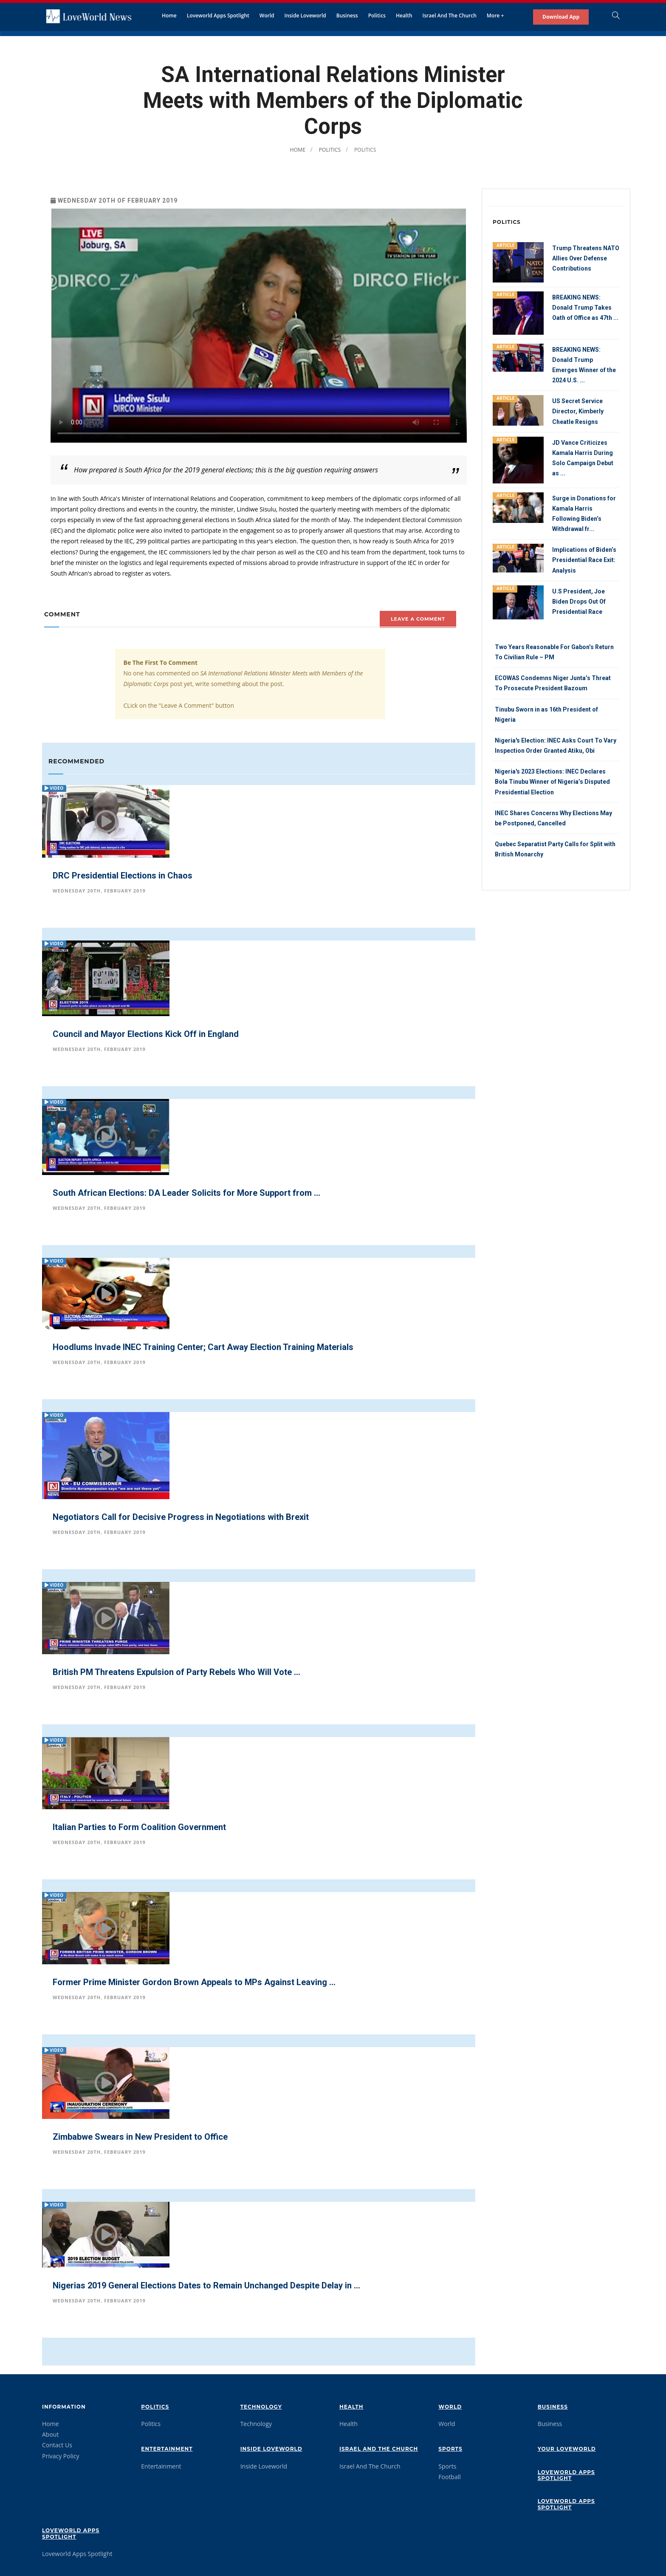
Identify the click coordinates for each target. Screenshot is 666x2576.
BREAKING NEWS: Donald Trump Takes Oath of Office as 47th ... (585, 307)
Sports (450, 2449)
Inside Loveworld (305, 15)
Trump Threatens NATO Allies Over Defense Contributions (585, 258)
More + (495, 15)
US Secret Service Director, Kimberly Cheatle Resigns (578, 411)
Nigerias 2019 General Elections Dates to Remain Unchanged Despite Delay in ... (206, 2285)
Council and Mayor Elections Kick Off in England (146, 1034)
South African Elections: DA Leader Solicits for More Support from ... (186, 1193)
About (50, 2434)
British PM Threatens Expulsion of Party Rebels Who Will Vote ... (176, 1672)
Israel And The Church (450, 15)
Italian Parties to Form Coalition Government (139, 1827)
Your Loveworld (567, 2449)
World (267, 15)
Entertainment (166, 2449)
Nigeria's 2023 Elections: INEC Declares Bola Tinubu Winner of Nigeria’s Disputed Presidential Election (552, 780)
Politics (377, 15)
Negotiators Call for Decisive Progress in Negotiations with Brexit (181, 1517)
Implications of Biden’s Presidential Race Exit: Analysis (584, 559)
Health (404, 15)
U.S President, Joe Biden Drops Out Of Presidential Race (579, 600)
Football (449, 2477)
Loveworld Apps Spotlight (218, 15)
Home (169, 15)
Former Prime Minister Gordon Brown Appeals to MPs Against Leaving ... (194, 1982)
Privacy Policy (60, 2456)
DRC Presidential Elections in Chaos (122, 875)
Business (347, 15)
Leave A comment (418, 619)
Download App (560, 16)
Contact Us (57, 2445)
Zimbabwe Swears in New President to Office (140, 2137)
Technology (261, 2407)
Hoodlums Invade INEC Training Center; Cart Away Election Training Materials (203, 1347)
